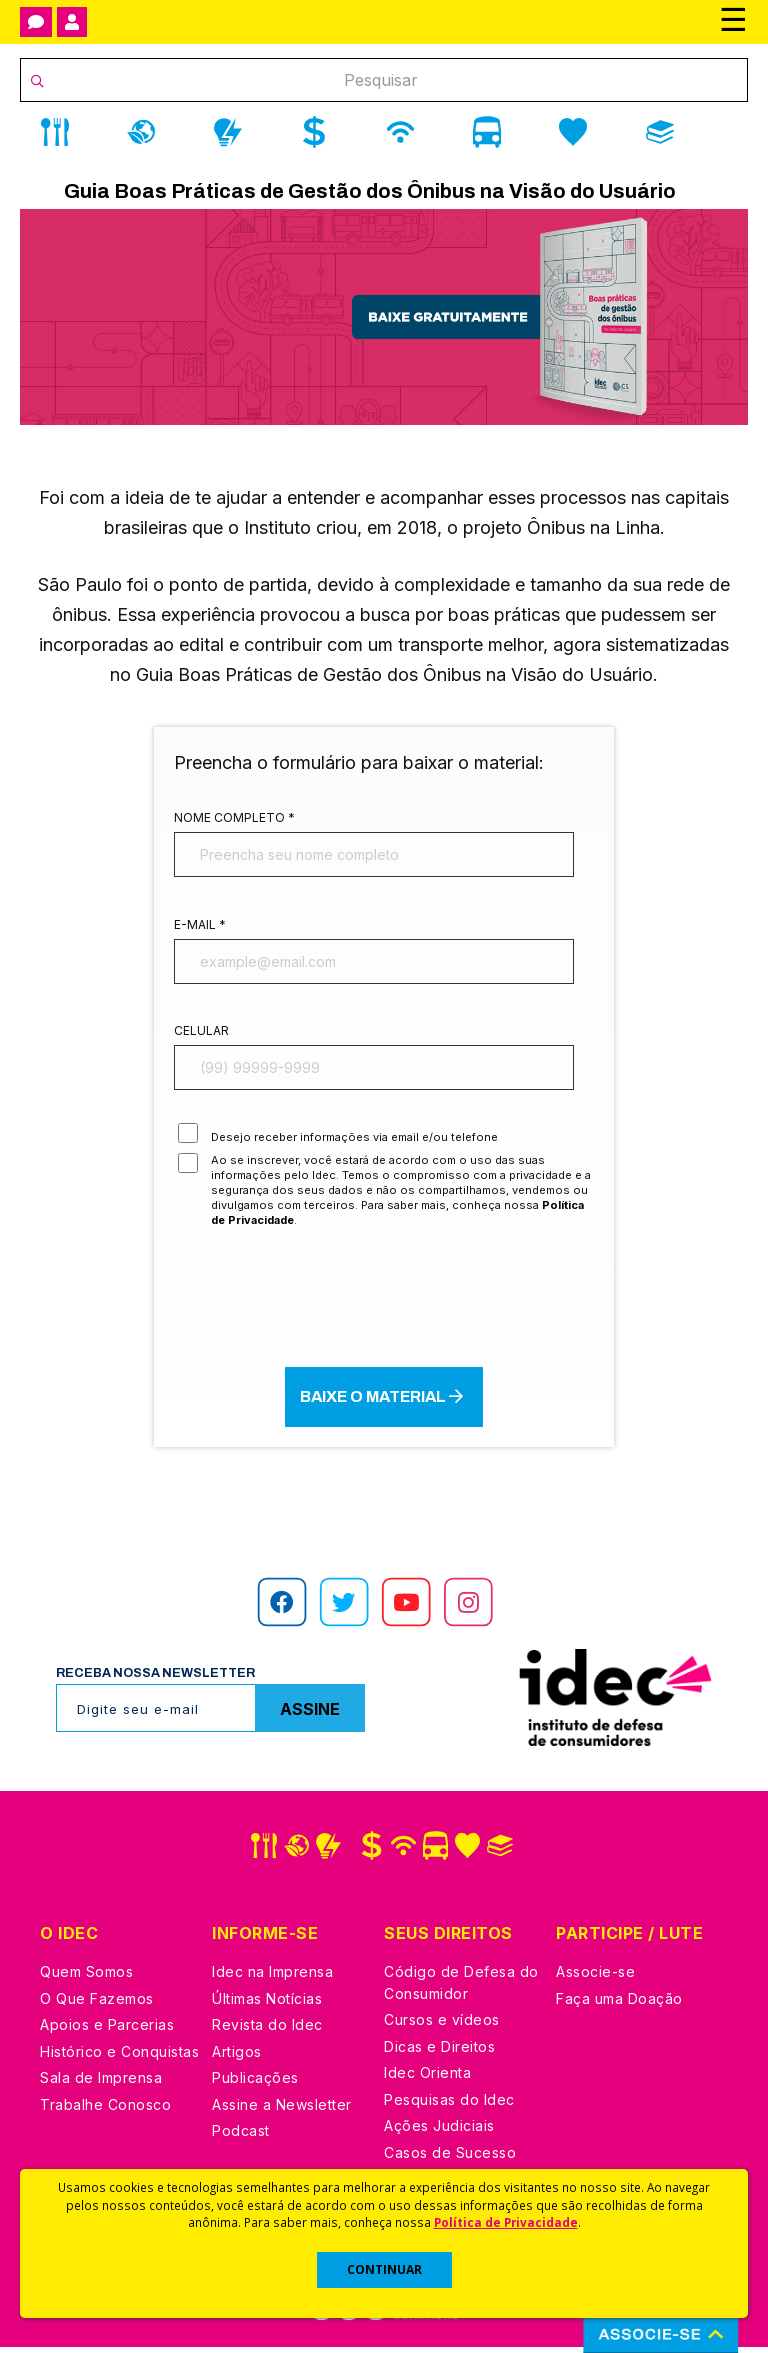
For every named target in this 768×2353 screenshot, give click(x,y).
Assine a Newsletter (282, 2110)
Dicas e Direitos (439, 2052)
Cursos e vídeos (442, 2025)
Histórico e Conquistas (119, 2057)
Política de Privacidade (506, 2222)
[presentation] (384, 1303)
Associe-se (595, 1977)
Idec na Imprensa (272, 1977)
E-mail (200, 925)
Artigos (237, 2057)
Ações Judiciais (439, 2131)
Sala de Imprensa (101, 2083)
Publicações (255, 2083)
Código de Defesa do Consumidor (461, 1988)
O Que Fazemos (97, 2004)
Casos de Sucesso (450, 2158)
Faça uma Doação (619, 2004)
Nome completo (234, 817)
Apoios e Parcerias (107, 2030)
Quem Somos (86, 1977)
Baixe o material (384, 1401)
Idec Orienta (427, 2078)
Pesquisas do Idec (449, 2105)
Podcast (241, 2136)
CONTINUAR (384, 2269)
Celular (201, 1033)
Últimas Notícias (267, 2004)
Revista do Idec (267, 2030)
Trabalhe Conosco (105, 2110)
